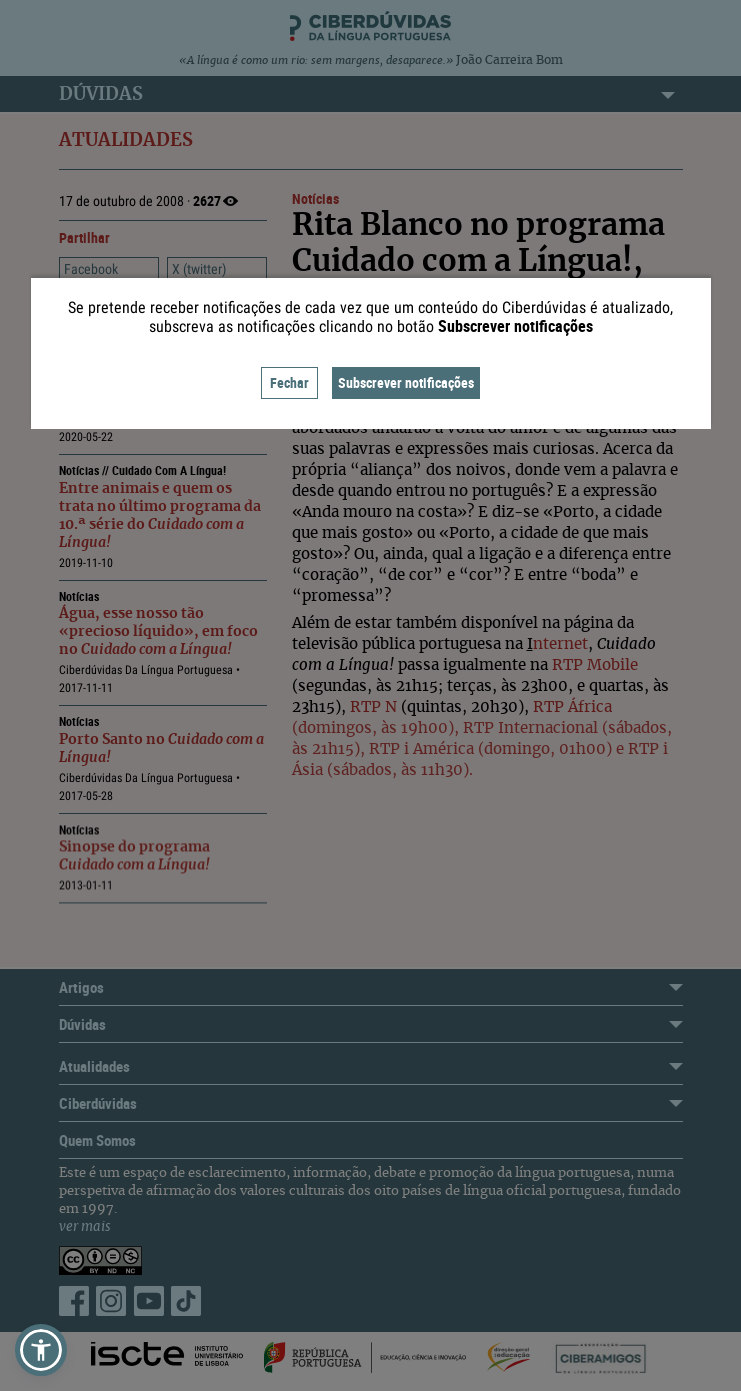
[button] (41, 1350)
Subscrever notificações (406, 382)
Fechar (289, 382)
